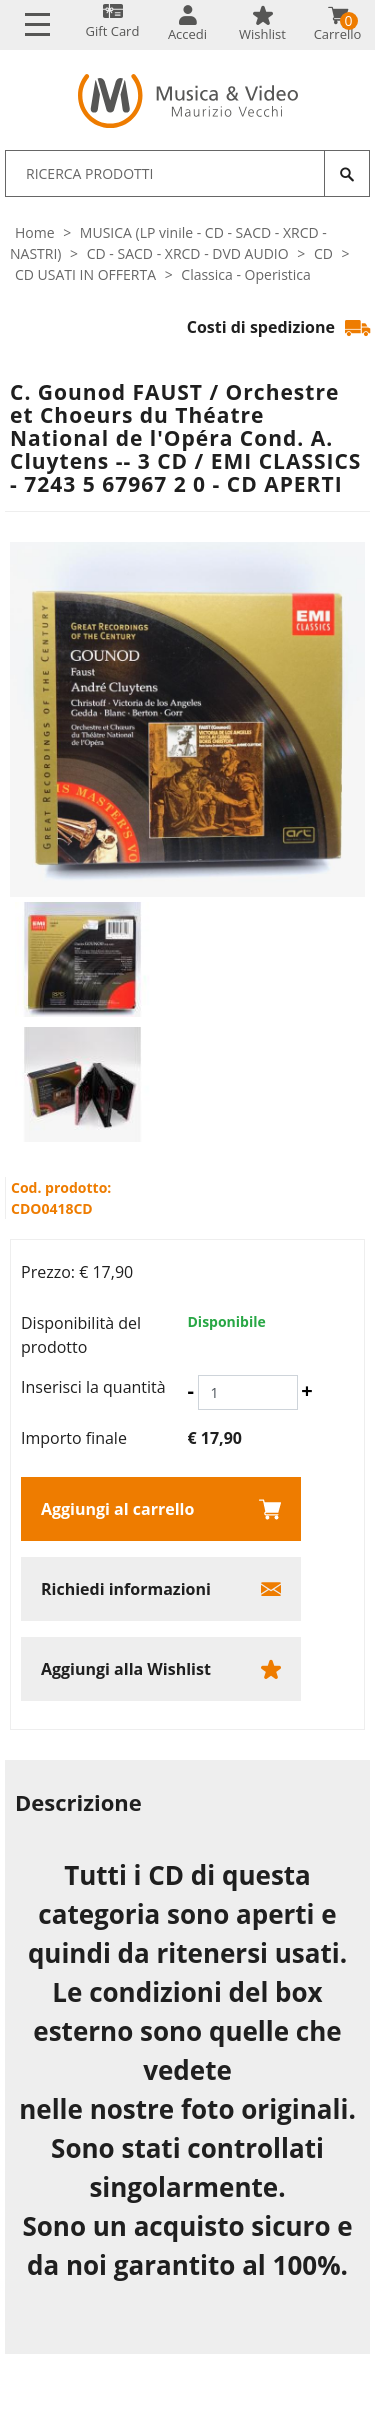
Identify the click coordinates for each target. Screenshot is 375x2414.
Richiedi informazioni (126, 1589)
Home (35, 232)
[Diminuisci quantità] (191, 1391)
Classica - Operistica (246, 274)
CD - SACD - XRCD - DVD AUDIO (188, 253)
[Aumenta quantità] (306, 1391)
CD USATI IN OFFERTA (85, 274)
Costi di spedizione (278, 327)
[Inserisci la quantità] (248, 1392)
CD (323, 253)
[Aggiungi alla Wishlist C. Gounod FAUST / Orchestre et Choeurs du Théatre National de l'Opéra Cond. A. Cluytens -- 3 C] (161, 1669)
